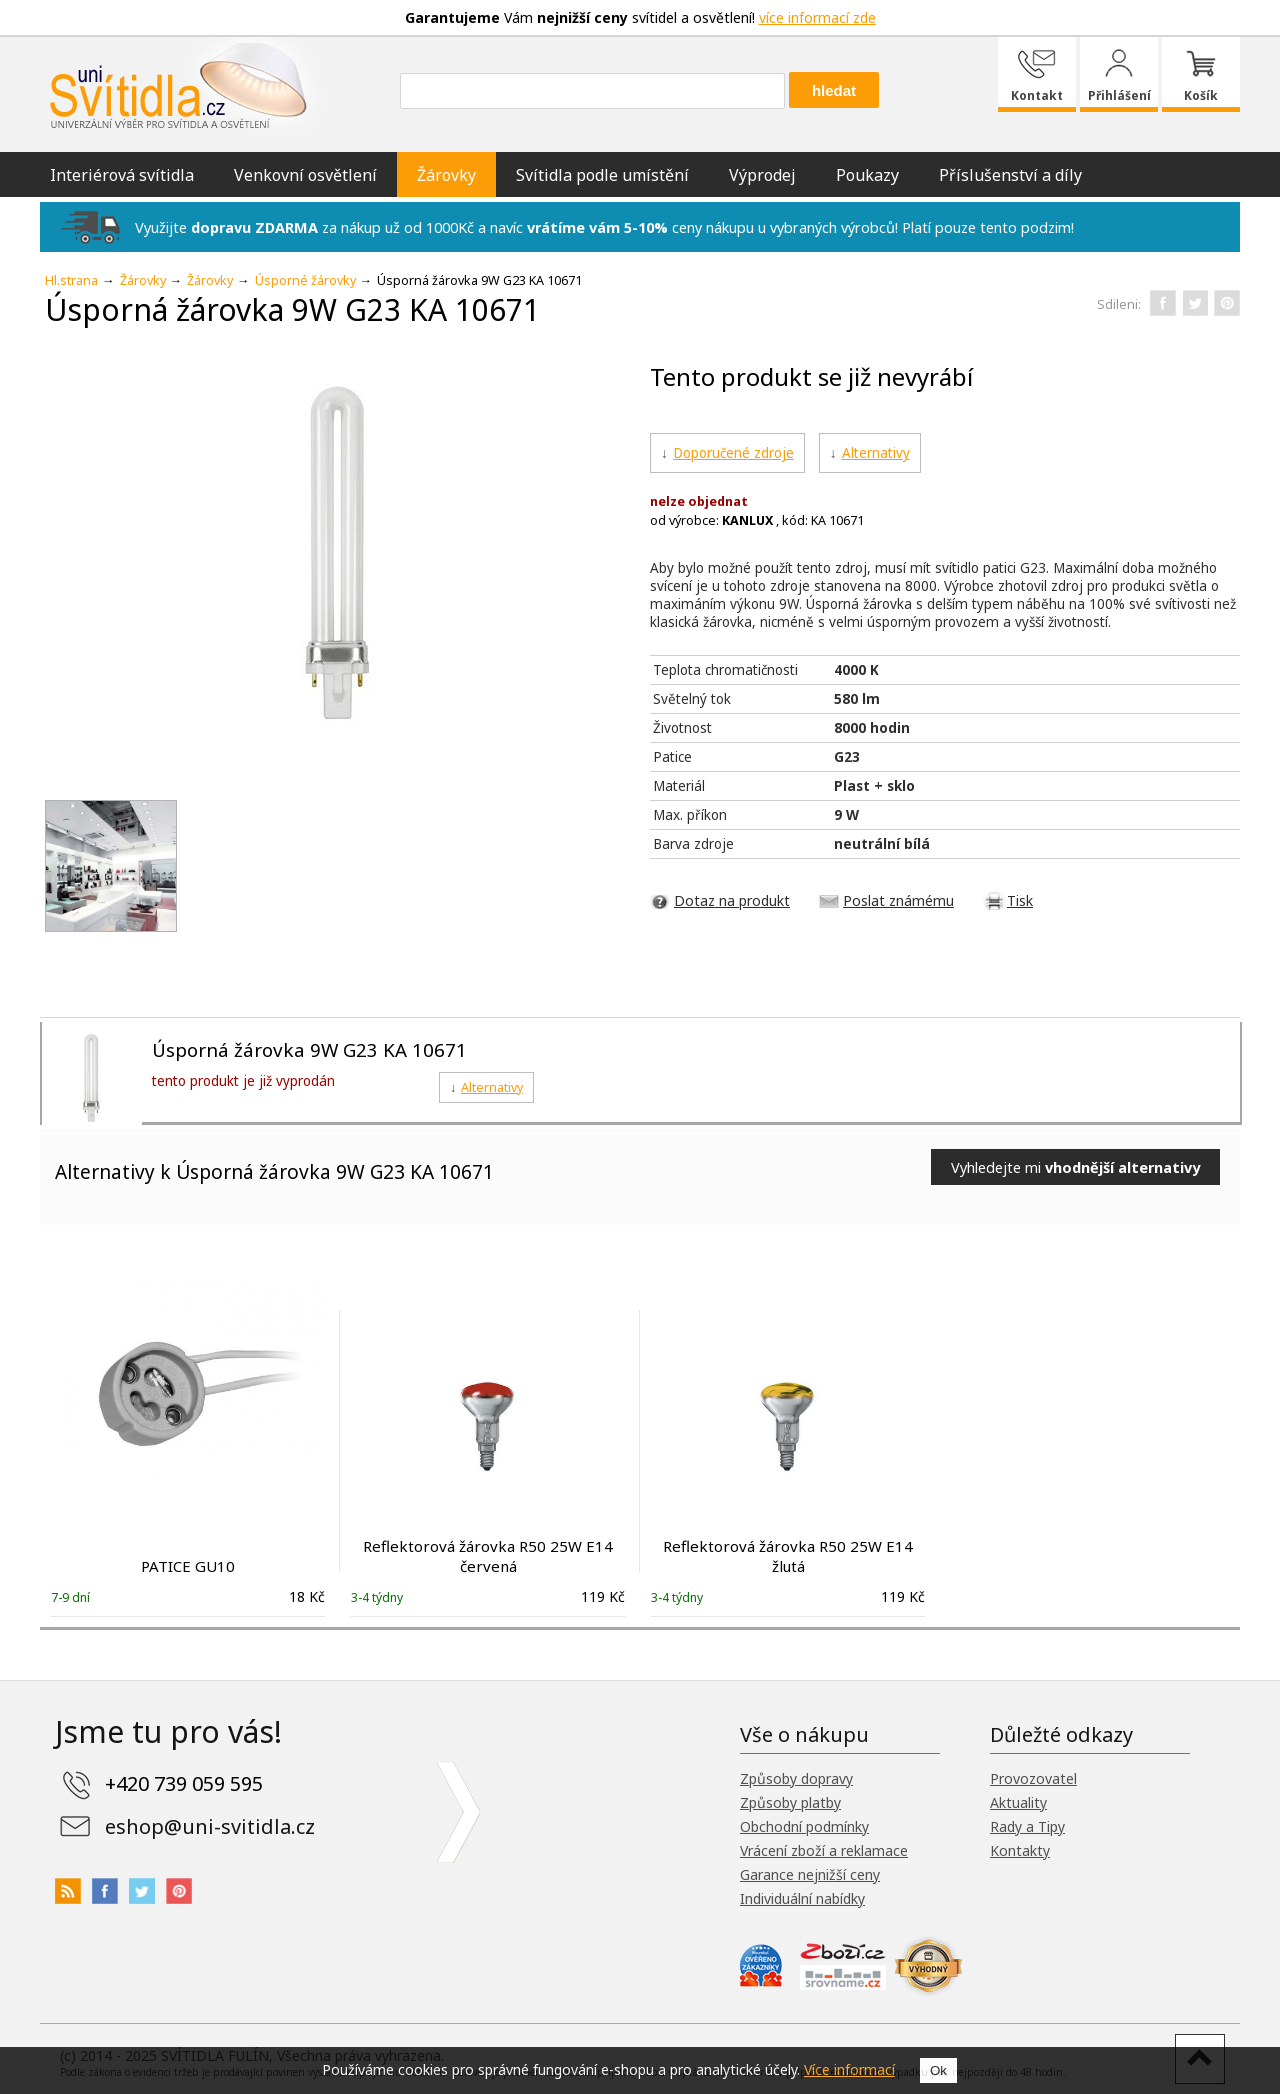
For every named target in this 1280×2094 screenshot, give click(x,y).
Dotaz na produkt (732, 900)
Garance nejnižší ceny (810, 1874)
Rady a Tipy (1027, 1826)
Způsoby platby (790, 1802)
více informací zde (817, 17)
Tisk (1020, 900)
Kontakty (1020, 1850)
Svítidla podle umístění (602, 175)
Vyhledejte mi (1075, 1167)
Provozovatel (1033, 1778)
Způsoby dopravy (796, 1778)
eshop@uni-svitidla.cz (210, 1826)
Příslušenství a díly (1010, 175)
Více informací (849, 2069)
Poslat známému (898, 900)
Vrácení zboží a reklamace (824, 1850)
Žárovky (446, 175)
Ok (938, 2070)
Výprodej (762, 175)
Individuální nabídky (802, 1898)
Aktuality (1018, 1802)
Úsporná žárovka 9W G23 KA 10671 (309, 1049)
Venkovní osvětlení (305, 175)
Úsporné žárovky (305, 280)
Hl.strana (71, 280)
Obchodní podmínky (804, 1826)
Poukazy (867, 175)
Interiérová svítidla (122, 175)
